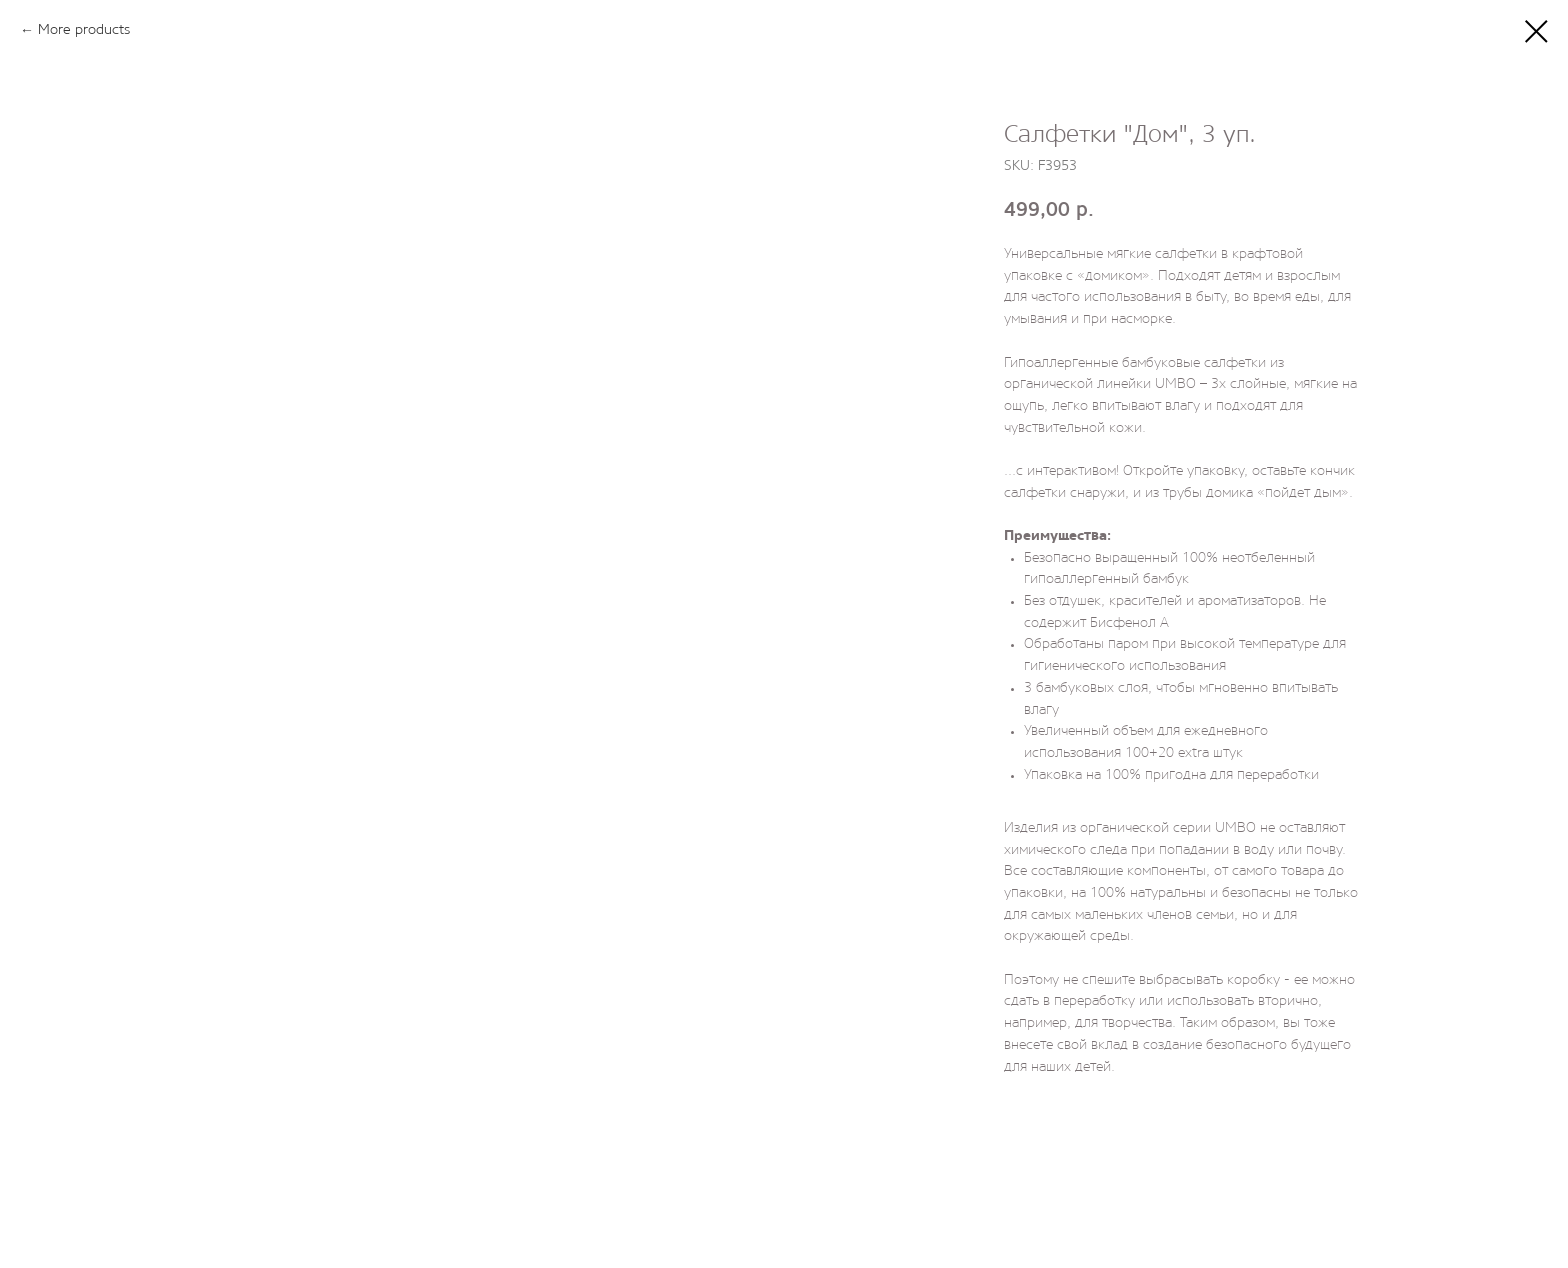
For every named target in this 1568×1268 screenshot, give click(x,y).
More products (84, 30)
